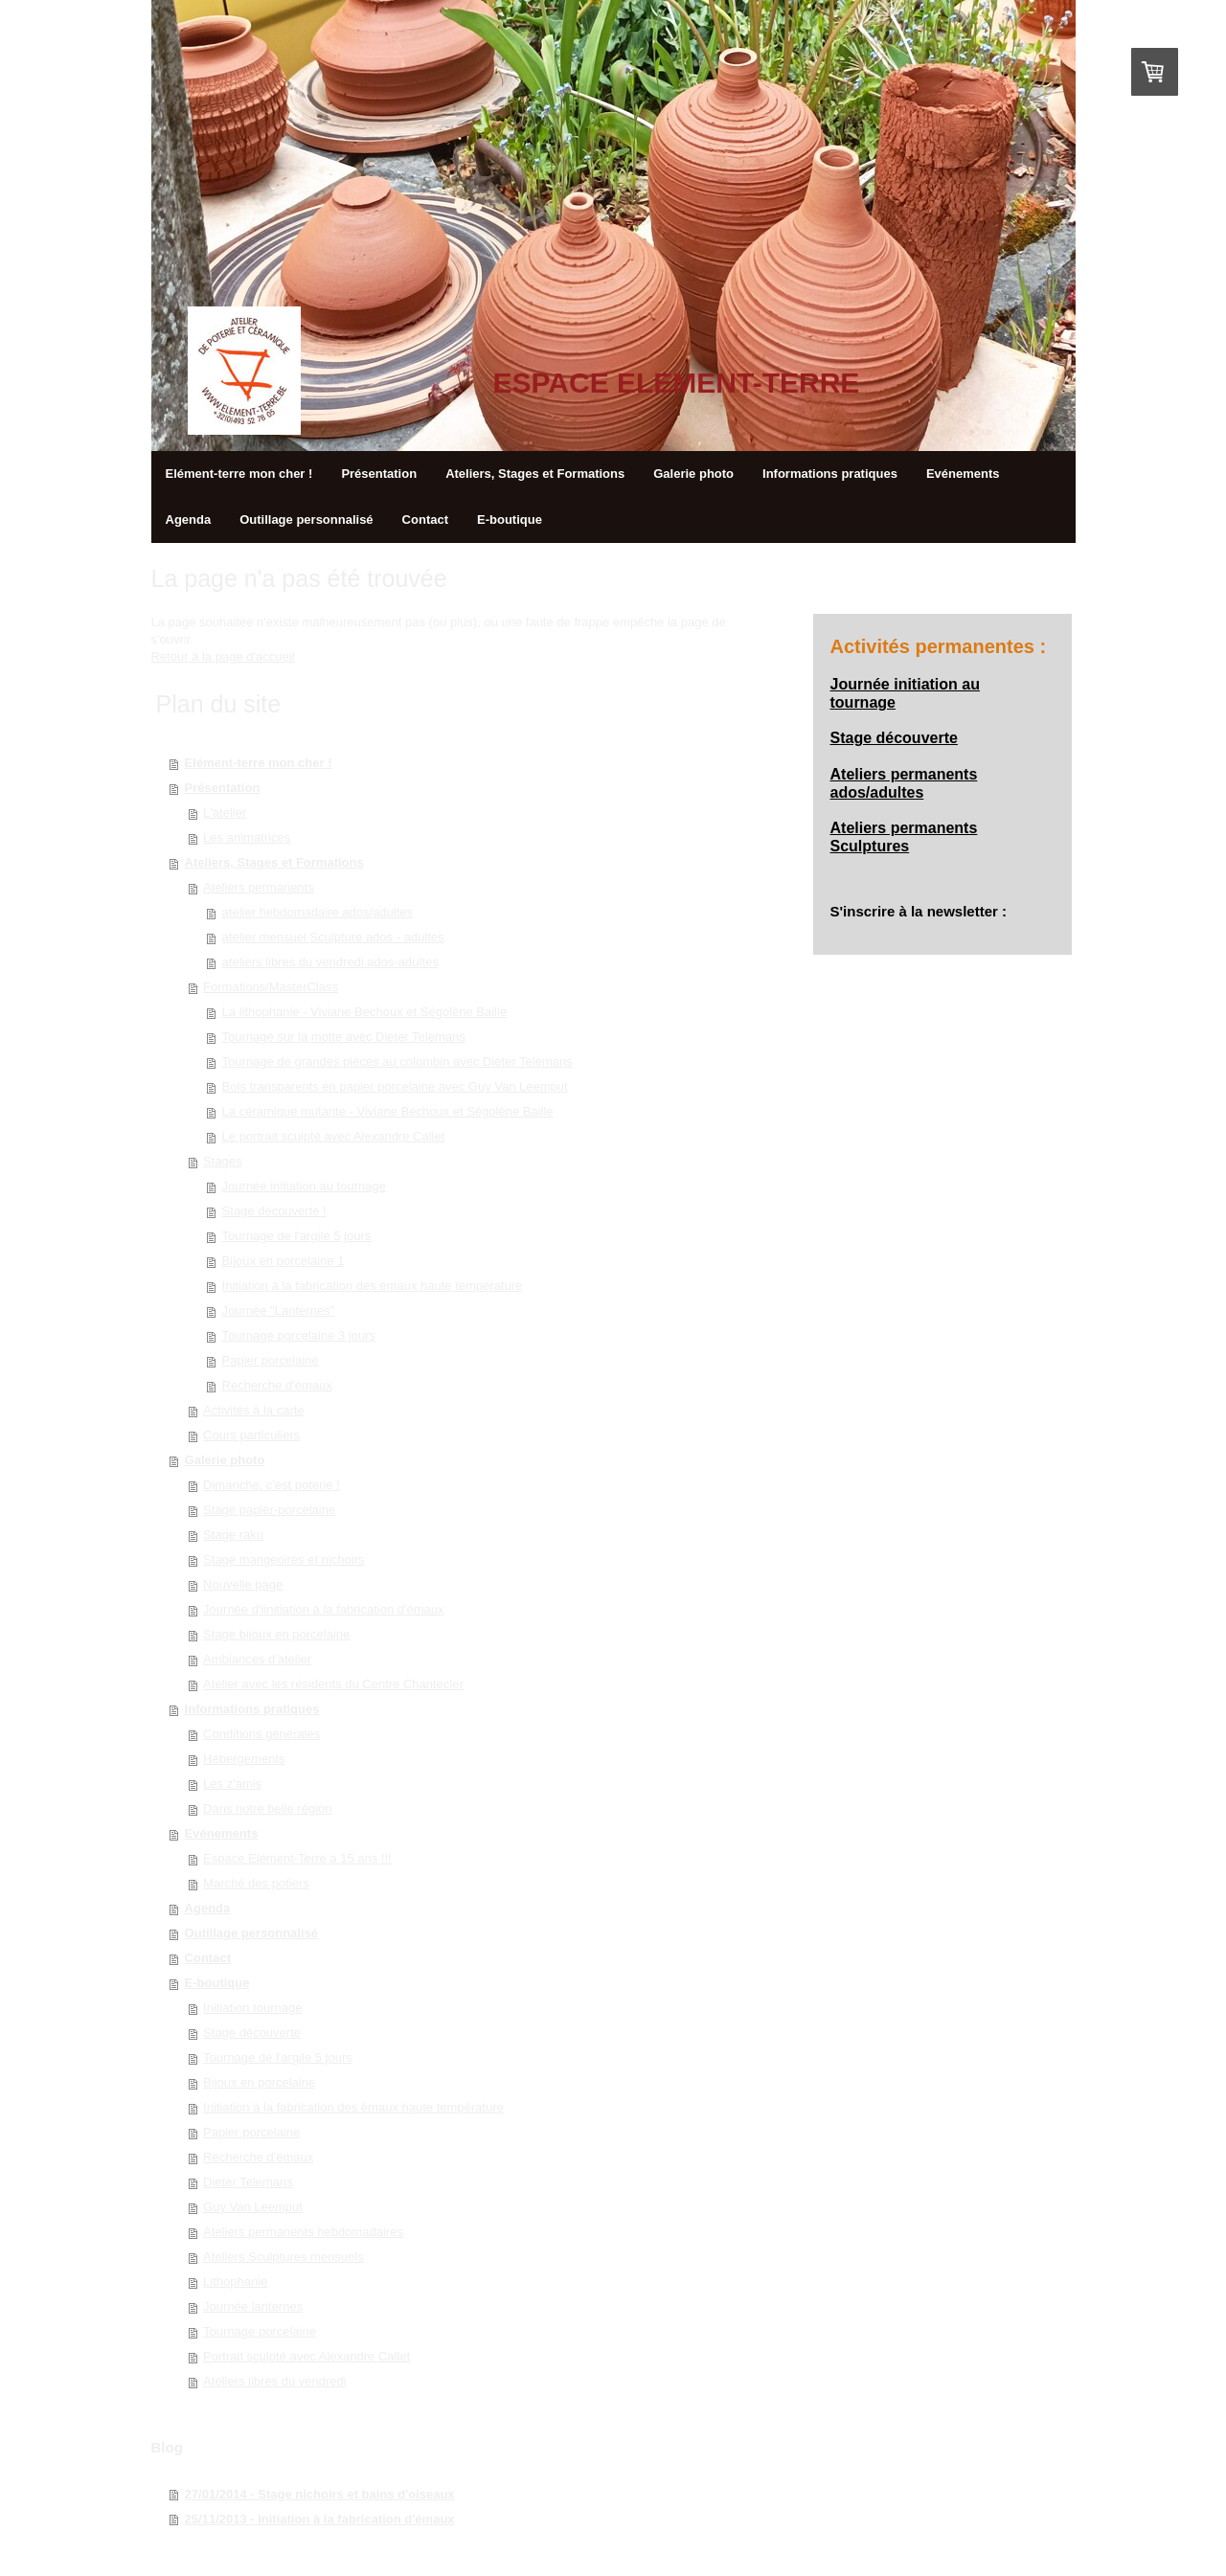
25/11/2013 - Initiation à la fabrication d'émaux (320, 2519)
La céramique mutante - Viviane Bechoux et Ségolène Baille (388, 1111)
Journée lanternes (253, 2306)
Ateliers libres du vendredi (275, 2381)
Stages (222, 1161)
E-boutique (217, 1983)
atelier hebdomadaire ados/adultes (317, 912)
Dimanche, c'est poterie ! (271, 1485)
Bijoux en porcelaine (259, 2082)
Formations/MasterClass (270, 987)
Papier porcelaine (270, 1360)
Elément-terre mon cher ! (258, 763)
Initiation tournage (252, 2007)
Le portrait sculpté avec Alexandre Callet (333, 1136)
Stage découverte (252, 2032)
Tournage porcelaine (259, 2331)
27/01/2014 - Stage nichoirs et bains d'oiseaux (320, 2494)
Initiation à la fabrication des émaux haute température (372, 1285)
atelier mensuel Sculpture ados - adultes (333, 937)
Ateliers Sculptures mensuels (283, 2256)
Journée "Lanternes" (278, 1310)
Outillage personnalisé (251, 1933)
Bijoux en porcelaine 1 (283, 1261)
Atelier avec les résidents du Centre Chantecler (333, 1684)
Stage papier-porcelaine (269, 1510)
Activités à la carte (254, 1410)
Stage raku (233, 1534)
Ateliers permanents (258, 887)
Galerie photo (225, 1460)
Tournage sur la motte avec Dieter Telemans (343, 1036)
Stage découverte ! (274, 1211)
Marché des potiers (256, 1883)
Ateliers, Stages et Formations (274, 862)
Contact (208, 1958)
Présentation (223, 787)
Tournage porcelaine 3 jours (298, 1335)
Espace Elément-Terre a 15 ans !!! (297, 1858)
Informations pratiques (252, 1709)
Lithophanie (235, 2281)
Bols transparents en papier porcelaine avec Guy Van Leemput (395, 1086)
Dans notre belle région (267, 1808)
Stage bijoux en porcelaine (276, 1634)
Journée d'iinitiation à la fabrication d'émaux (323, 1609)
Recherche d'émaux (277, 1385)
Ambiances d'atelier (257, 1659)
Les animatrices (246, 837)
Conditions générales (261, 1734)
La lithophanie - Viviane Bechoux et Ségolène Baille (365, 1012)
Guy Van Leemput (253, 2207)
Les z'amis (232, 1783)
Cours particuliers (251, 1435)
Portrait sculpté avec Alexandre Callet (306, 2356)
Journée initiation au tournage (304, 1186)
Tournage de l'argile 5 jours (297, 1236)
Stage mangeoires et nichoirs (283, 1559)
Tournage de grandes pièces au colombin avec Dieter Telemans (397, 1061)
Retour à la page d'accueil (223, 656)
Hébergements (243, 1758)
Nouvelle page (243, 1584)
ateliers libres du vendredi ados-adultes (330, 962)
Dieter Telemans (248, 2182)
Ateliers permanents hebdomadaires (303, 2232)
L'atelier (224, 812)
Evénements (222, 1833)
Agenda (208, 1908)
